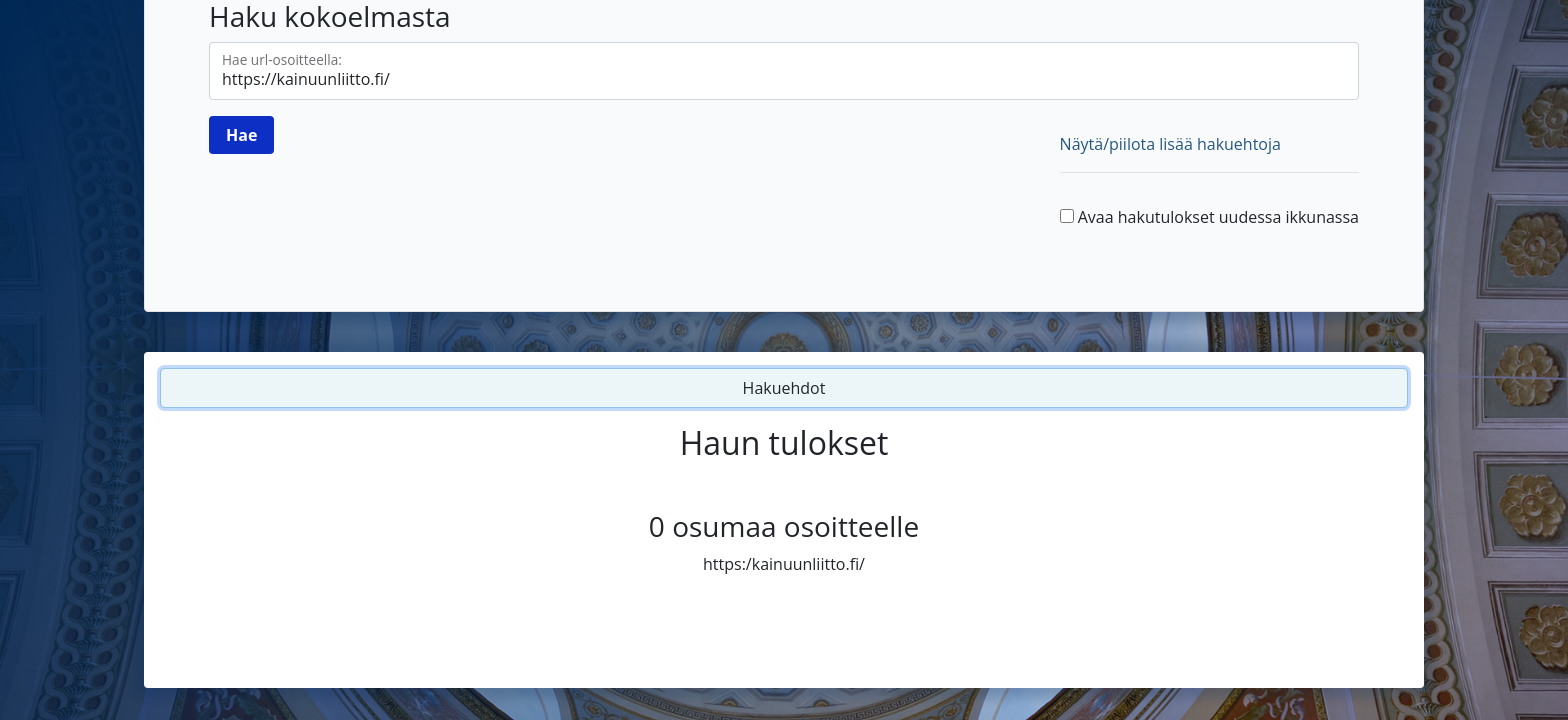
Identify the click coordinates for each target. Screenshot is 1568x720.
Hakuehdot (784, 388)
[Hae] (241, 135)
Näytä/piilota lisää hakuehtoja (1170, 144)
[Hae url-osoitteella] (784, 71)
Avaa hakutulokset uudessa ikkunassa (1218, 217)
